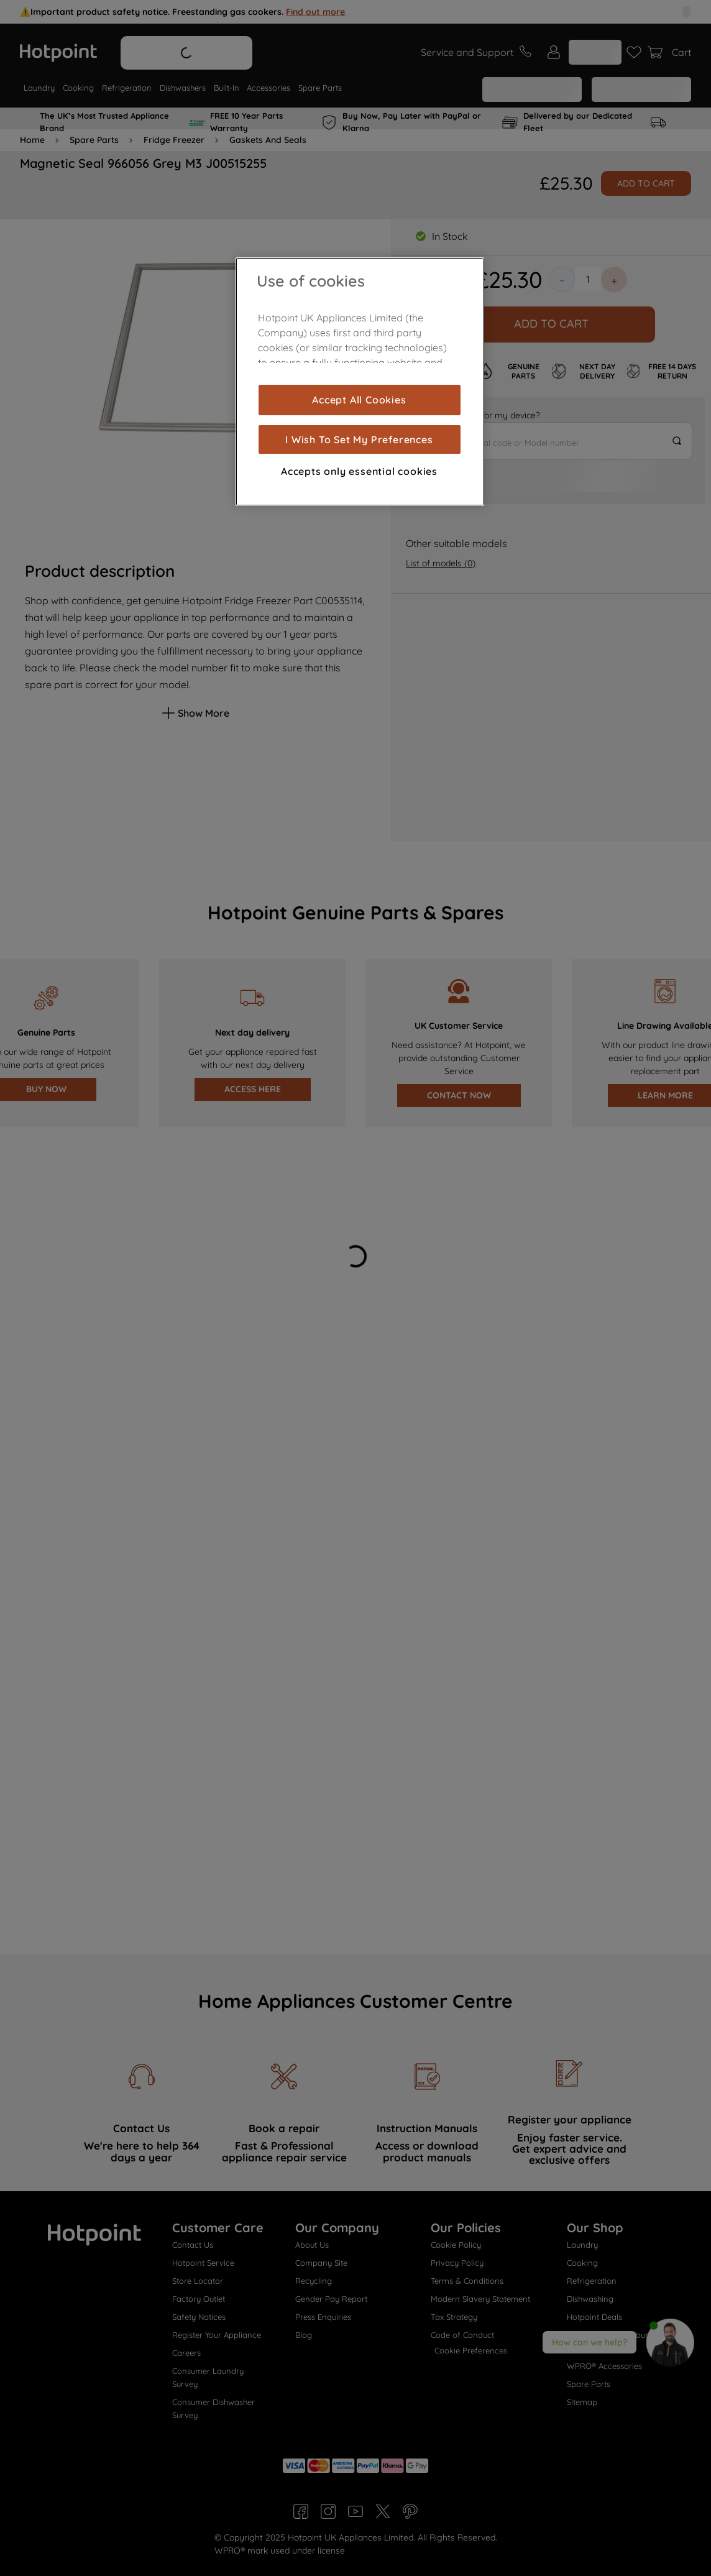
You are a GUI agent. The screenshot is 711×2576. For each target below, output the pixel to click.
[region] (360, 381)
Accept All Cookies (359, 399)
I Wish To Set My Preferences (359, 439)
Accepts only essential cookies (359, 471)
